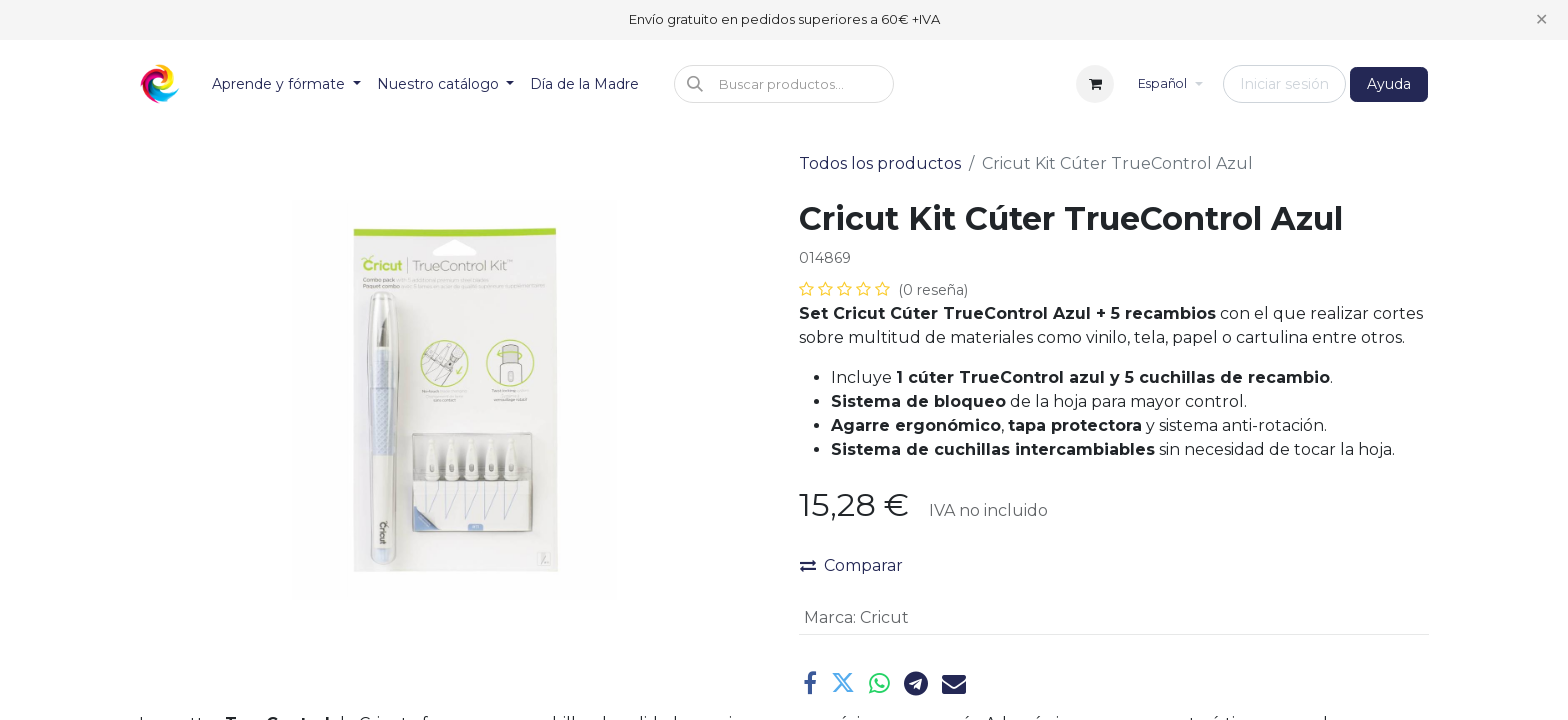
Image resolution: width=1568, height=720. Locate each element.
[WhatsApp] (879, 683)
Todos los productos (880, 163)
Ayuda (1389, 84)
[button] (784, 84)
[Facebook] (810, 683)
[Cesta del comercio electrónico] (1095, 84)
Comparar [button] (851, 565)
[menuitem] (286, 84)
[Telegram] (916, 683)
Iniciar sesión (1284, 84)
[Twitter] (843, 683)
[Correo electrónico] (954, 683)
